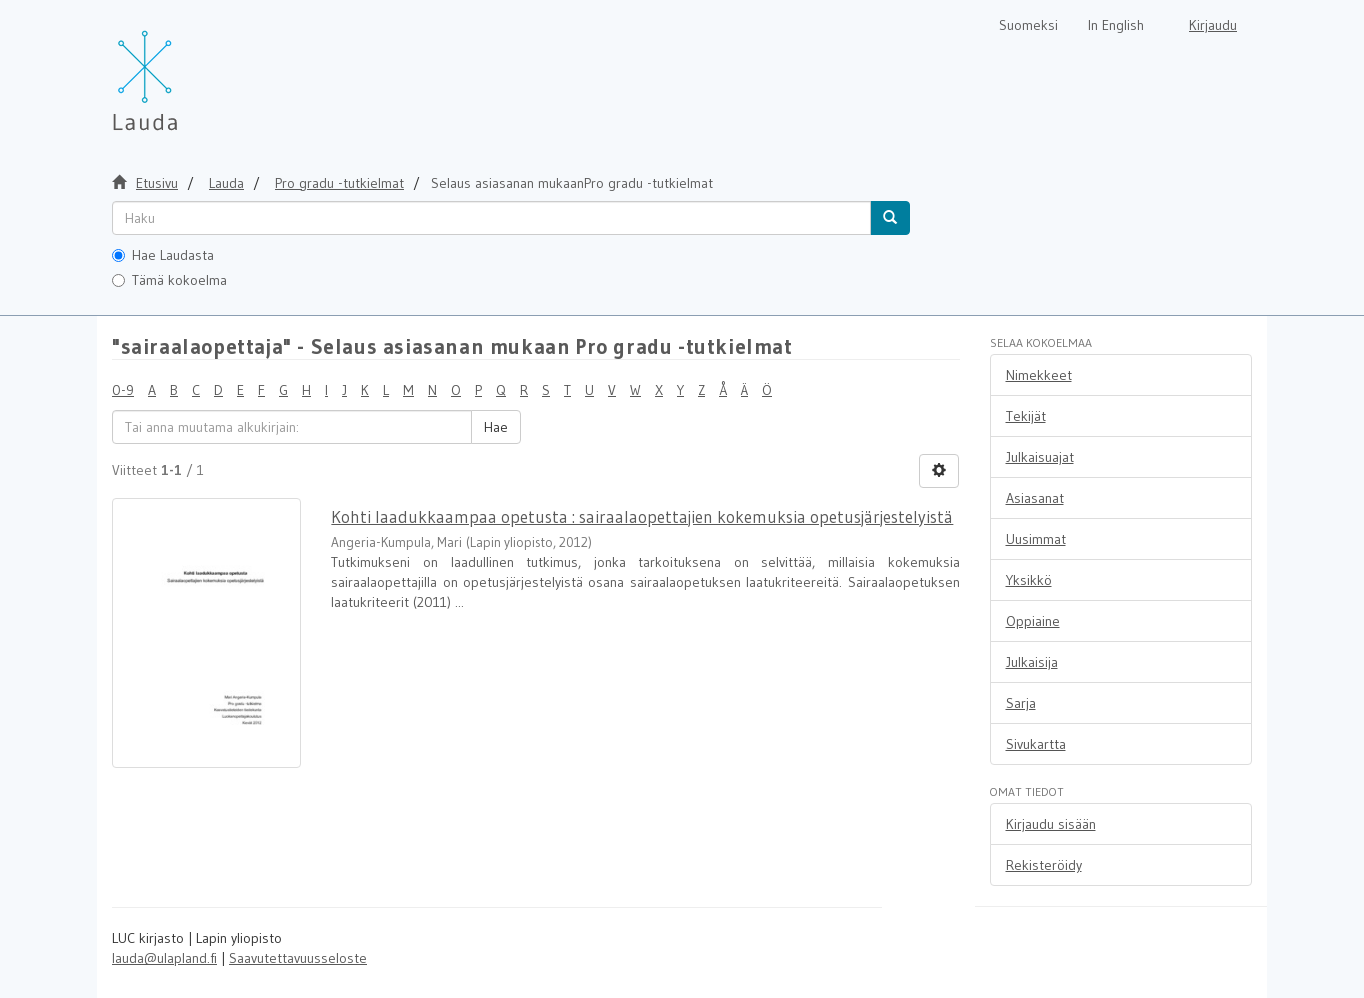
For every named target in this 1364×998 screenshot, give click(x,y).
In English (1116, 25)
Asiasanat (1035, 498)
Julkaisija (1032, 662)
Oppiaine (1033, 621)
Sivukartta (1036, 744)
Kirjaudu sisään (1051, 824)
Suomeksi (1028, 25)
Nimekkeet (1039, 375)
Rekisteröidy (1044, 865)
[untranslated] (491, 218)
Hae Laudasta (163, 255)
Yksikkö (1029, 580)
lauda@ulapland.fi (164, 958)
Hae (496, 427)
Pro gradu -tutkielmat (339, 183)
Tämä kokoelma (169, 280)
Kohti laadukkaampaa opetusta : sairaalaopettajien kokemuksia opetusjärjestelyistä (642, 516)
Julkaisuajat (1040, 457)
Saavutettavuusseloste (298, 958)
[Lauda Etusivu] (187, 70)
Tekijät (1026, 416)
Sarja (1021, 703)
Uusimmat (1036, 539)
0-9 (123, 390)
